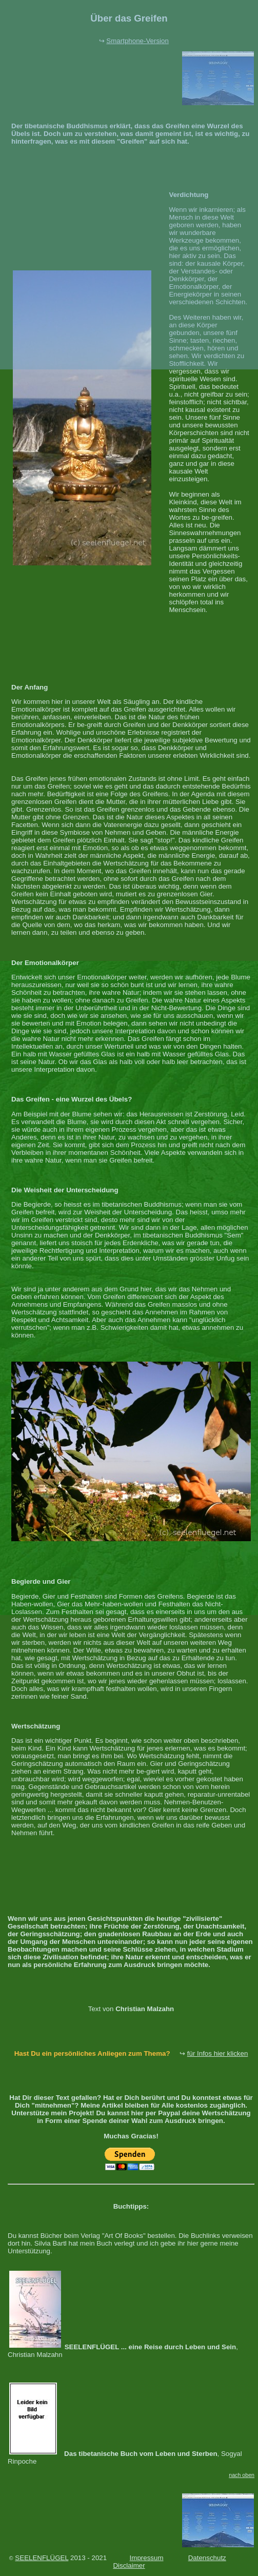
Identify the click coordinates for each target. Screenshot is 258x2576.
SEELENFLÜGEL (41, 2558)
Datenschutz (207, 2558)
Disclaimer (129, 2565)
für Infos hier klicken (217, 2053)
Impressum (147, 2558)
